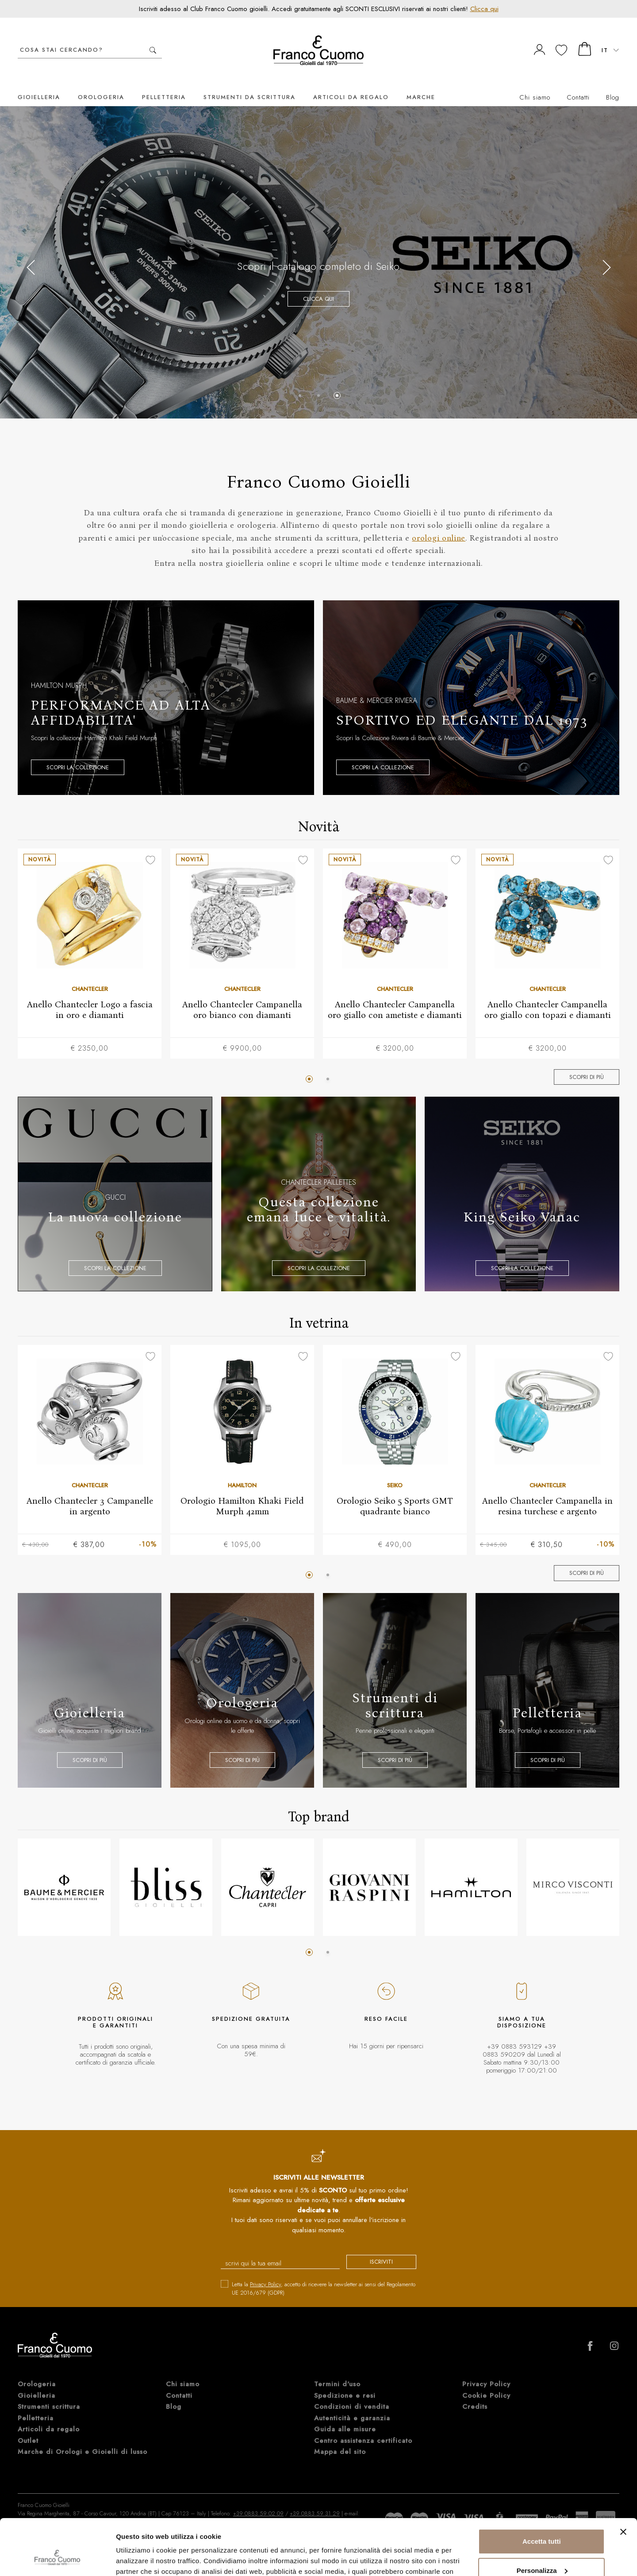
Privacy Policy (265, 2271)
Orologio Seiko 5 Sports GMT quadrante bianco (395, 1492)
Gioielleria (39, 84)
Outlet (28, 2469)
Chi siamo (534, 84)
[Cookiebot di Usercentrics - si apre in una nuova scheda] (57, 2558)
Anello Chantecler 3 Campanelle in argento (90, 1492)
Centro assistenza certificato (363, 2469)
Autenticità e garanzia (352, 2446)
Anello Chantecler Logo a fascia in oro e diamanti (90, 996)
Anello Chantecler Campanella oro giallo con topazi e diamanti (547, 996)
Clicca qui (484, 9)
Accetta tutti (541, 2493)
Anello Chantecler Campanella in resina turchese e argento (547, 1492)
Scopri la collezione (77, 754)
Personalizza (542, 2522)
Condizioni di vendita (351, 2435)
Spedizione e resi (345, 2424)
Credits (474, 2435)
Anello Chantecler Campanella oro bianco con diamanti (242, 996)
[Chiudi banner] (623, 2484)
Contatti (578, 84)
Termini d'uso (337, 2412)
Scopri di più (586, 1064)
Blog (612, 84)
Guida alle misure (345, 2457)
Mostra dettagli (140, 2558)
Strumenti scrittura (49, 2435)
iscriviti (381, 2248)
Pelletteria (164, 84)
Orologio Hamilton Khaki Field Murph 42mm (242, 1492)
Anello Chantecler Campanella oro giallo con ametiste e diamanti (395, 996)
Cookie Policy (486, 2424)
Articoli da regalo (351, 84)
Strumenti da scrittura (249, 84)
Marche (421, 84)
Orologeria (101, 84)
